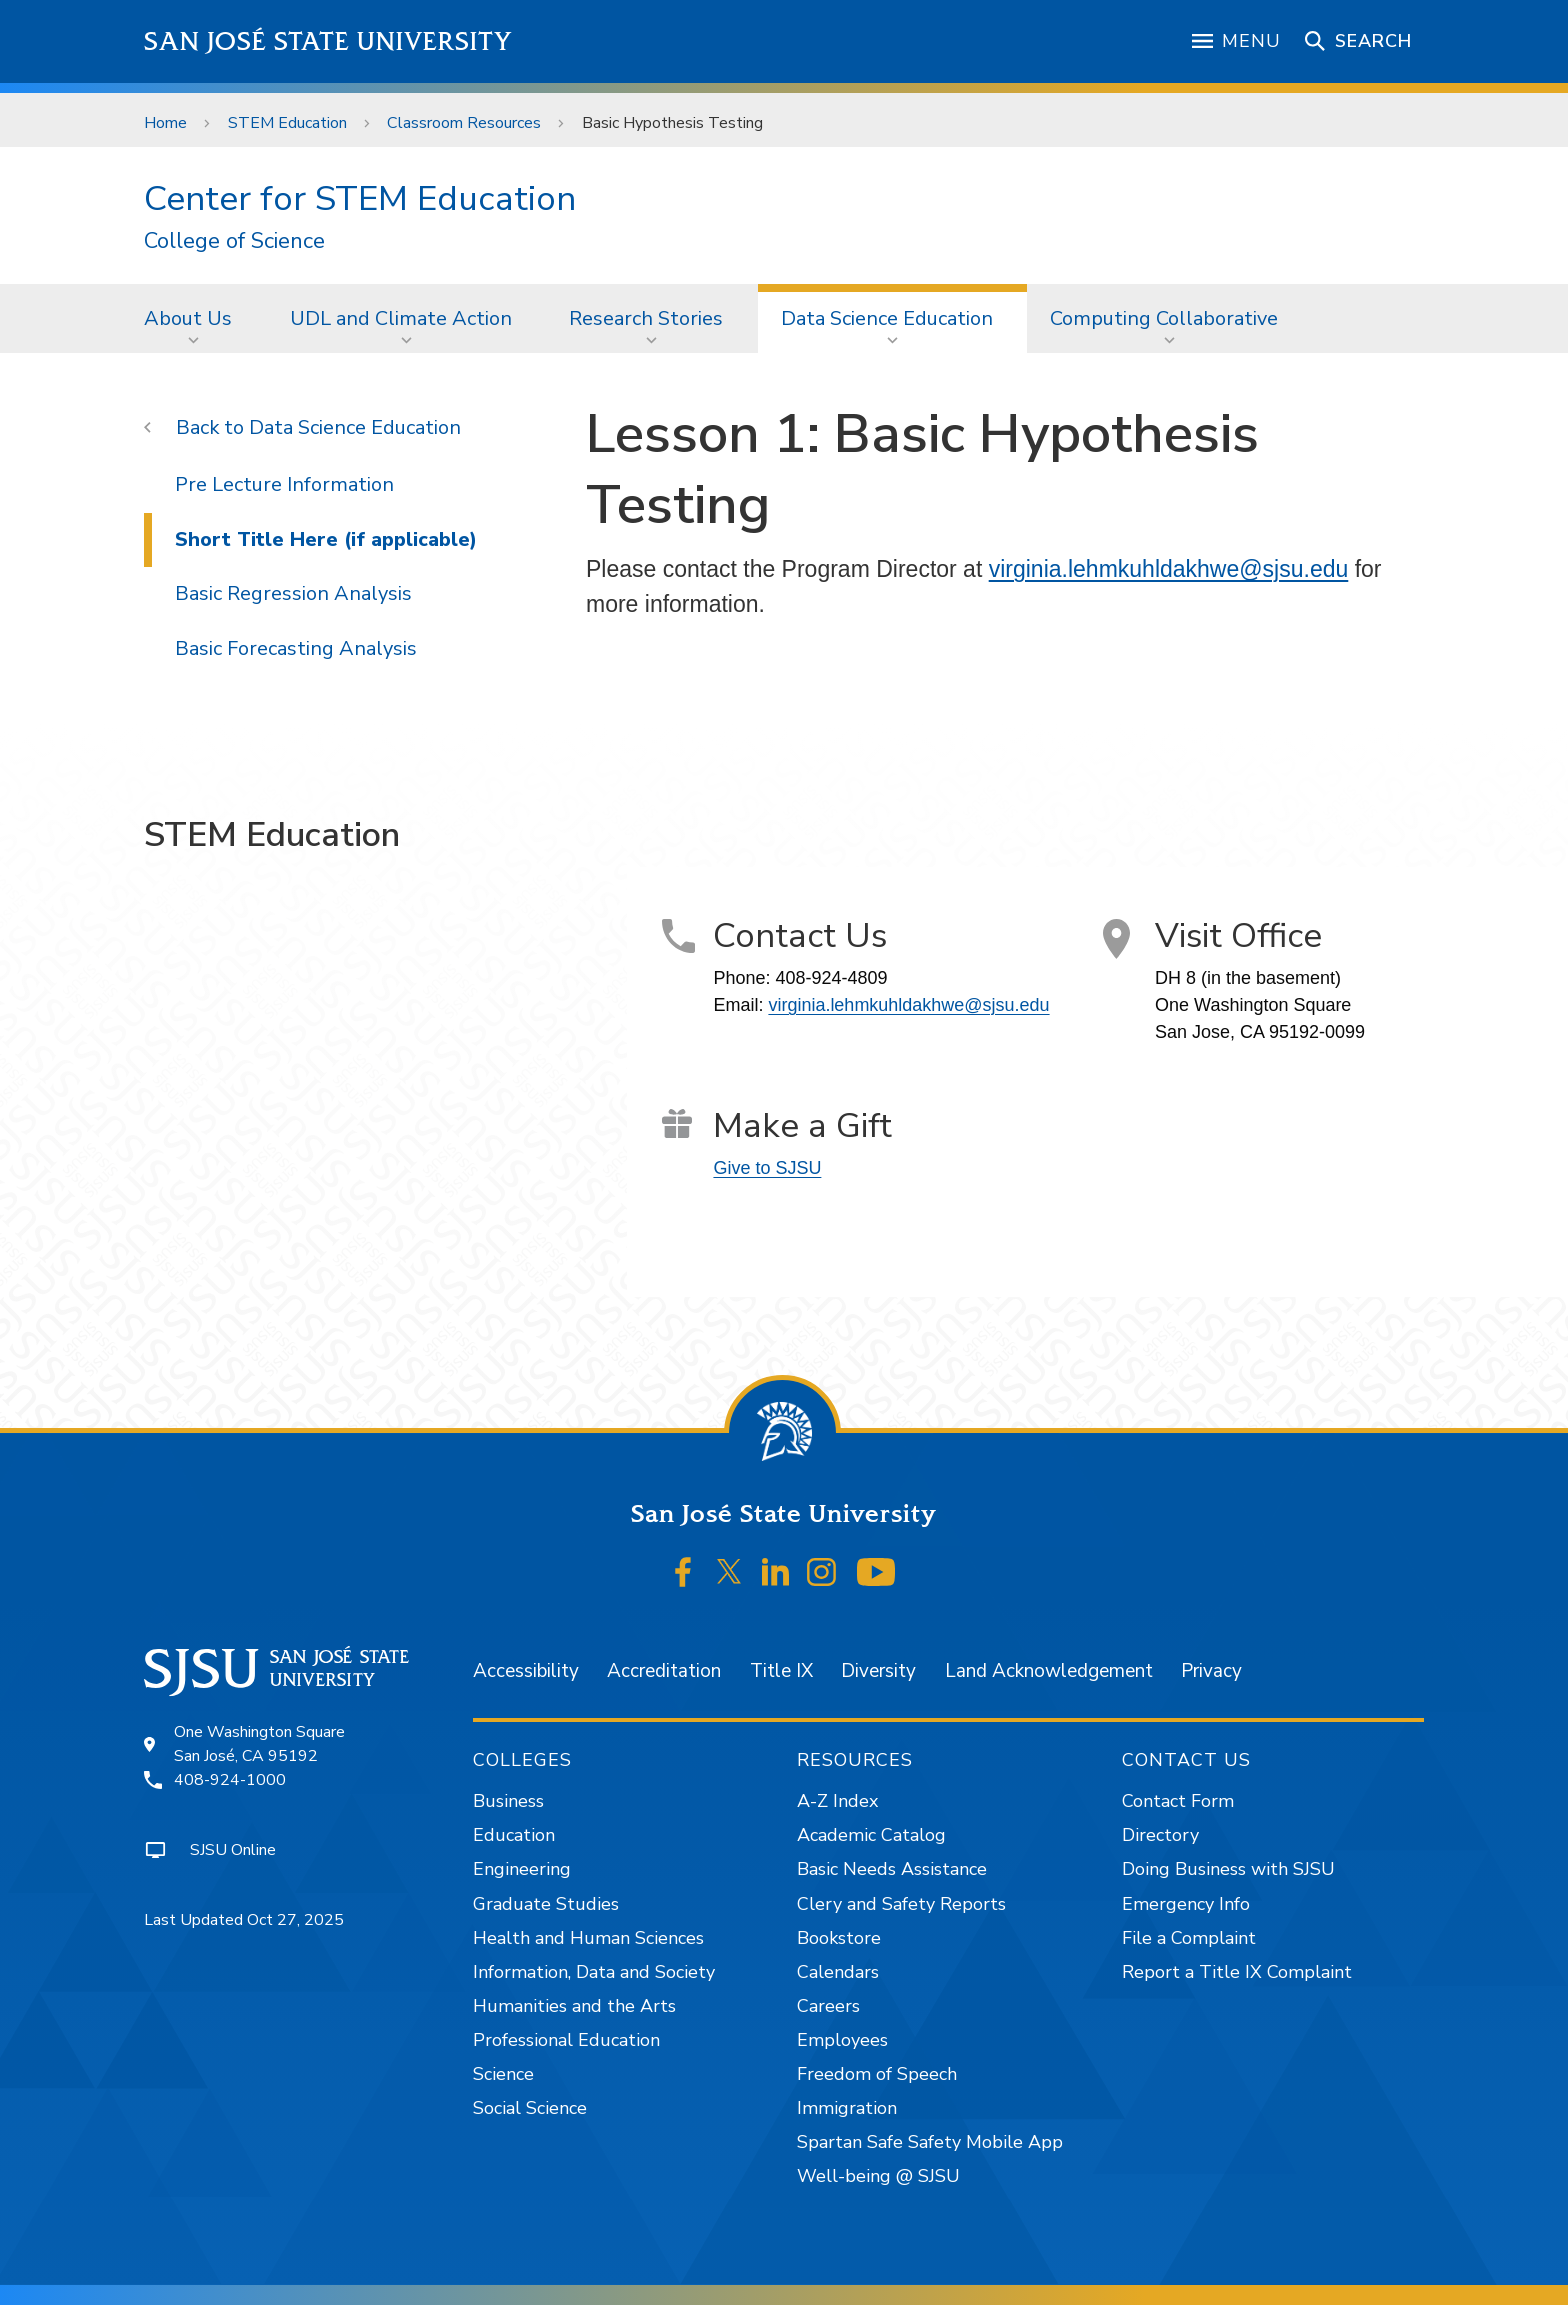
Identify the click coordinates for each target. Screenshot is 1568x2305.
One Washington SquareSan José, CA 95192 (259, 1744)
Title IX (781, 1671)
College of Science (234, 241)
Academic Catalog (871, 1835)
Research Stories (646, 318)
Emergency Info (1186, 1904)
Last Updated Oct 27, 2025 (244, 1920)
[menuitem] (194, 318)
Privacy (1211, 1671)
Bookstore (839, 1938)
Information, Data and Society (594, 1972)
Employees (842, 2040)
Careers (828, 2006)
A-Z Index (837, 1801)
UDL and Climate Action (401, 318)
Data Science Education (887, 318)
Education (514, 1835)
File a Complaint (1189, 1938)
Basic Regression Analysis (293, 593)
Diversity (878, 1671)
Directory (1160, 1835)
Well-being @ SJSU (878, 2176)
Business (508, 1801)
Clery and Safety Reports (901, 1904)
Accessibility (526, 1671)
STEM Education (287, 123)
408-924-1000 (230, 1780)
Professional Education (566, 2040)
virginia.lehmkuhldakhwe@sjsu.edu (1169, 569)
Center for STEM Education (360, 198)
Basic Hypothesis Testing (672, 123)
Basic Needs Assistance (892, 1869)
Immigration (847, 2108)
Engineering (522, 1869)
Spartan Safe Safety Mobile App (930, 2142)
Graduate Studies (546, 1904)
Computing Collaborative (1164, 318)
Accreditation (664, 1671)
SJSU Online (233, 1850)
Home (165, 123)
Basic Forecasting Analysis (296, 648)
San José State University (328, 41)
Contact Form (1178, 1801)
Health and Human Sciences (588, 1938)
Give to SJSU (767, 1168)
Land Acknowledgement (1049, 1671)
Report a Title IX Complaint (1237, 1972)
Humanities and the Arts (574, 2006)
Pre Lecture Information (284, 484)
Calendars (838, 1972)
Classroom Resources (464, 123)
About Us (188, 318)
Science (503, 2074)
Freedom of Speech (877, 2074)
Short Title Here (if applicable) (326, 539)
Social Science (530, 2108)
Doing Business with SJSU (1228, 1869)
